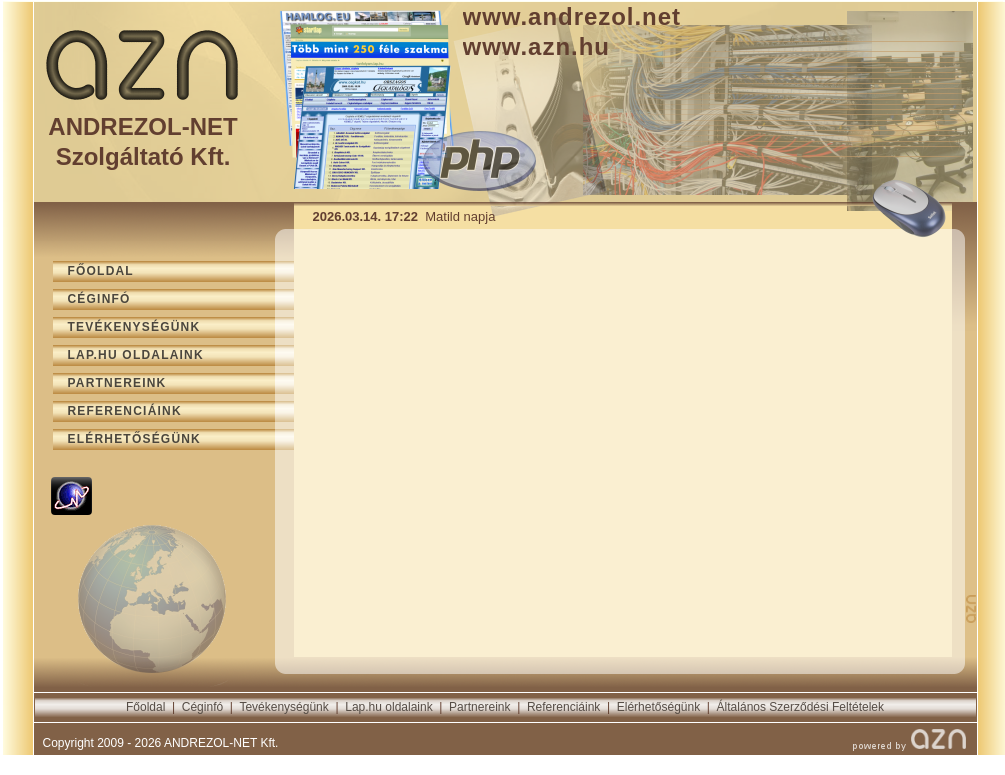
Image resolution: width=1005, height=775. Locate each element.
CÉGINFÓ (99, 299)
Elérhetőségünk (658, 707)
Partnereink (479, 707)
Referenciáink (563, 707)
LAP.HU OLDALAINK (136, 355)
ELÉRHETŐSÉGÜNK (134, 439)
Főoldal (145, 707)
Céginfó (202, 707)
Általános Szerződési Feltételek (800, 707)
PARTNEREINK (117, 383)
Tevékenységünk (283, 707)
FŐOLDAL (101, 271)
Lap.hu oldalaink (388, 707)
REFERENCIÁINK (125, 411)
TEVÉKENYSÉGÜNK (134, 327)
